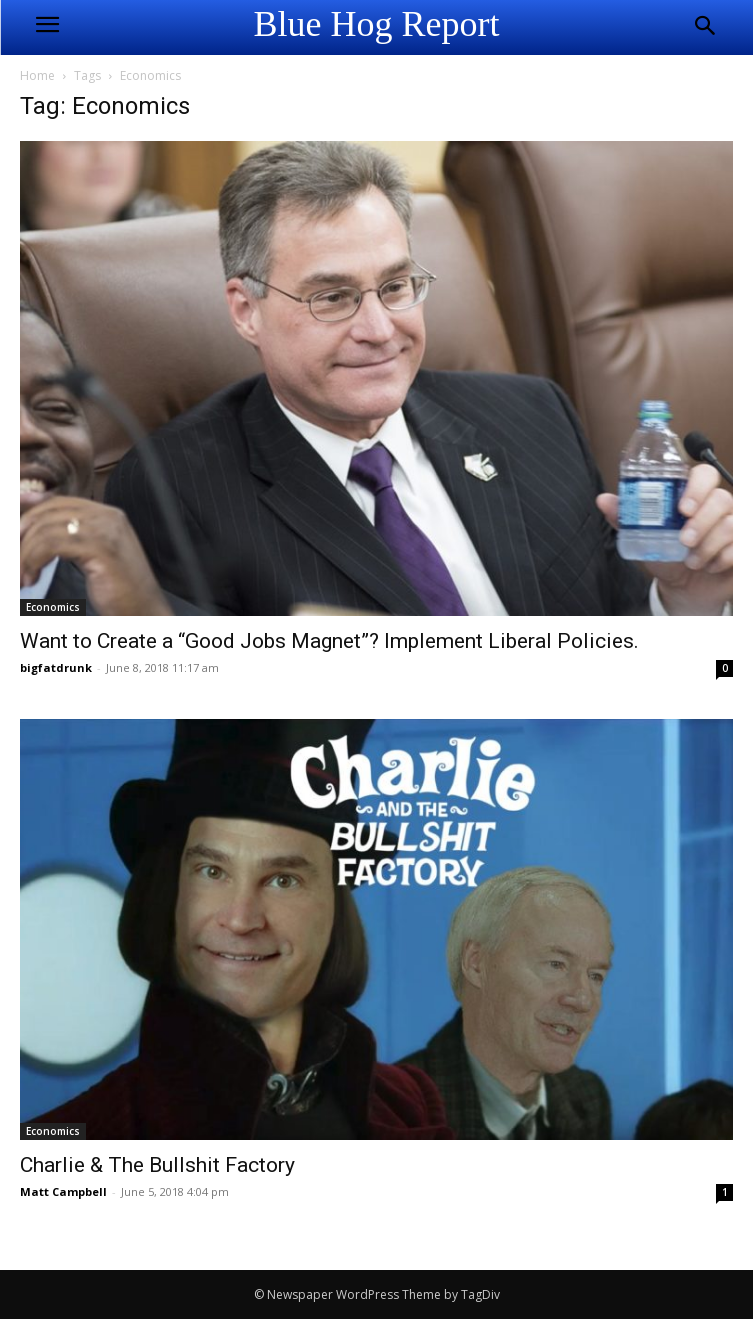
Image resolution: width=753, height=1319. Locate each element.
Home (37, 75)
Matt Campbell (63, 1191)
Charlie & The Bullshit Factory (157, 1165)
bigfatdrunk (56, 667)
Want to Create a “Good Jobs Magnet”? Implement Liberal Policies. (329, 641)
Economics (53, 607)
